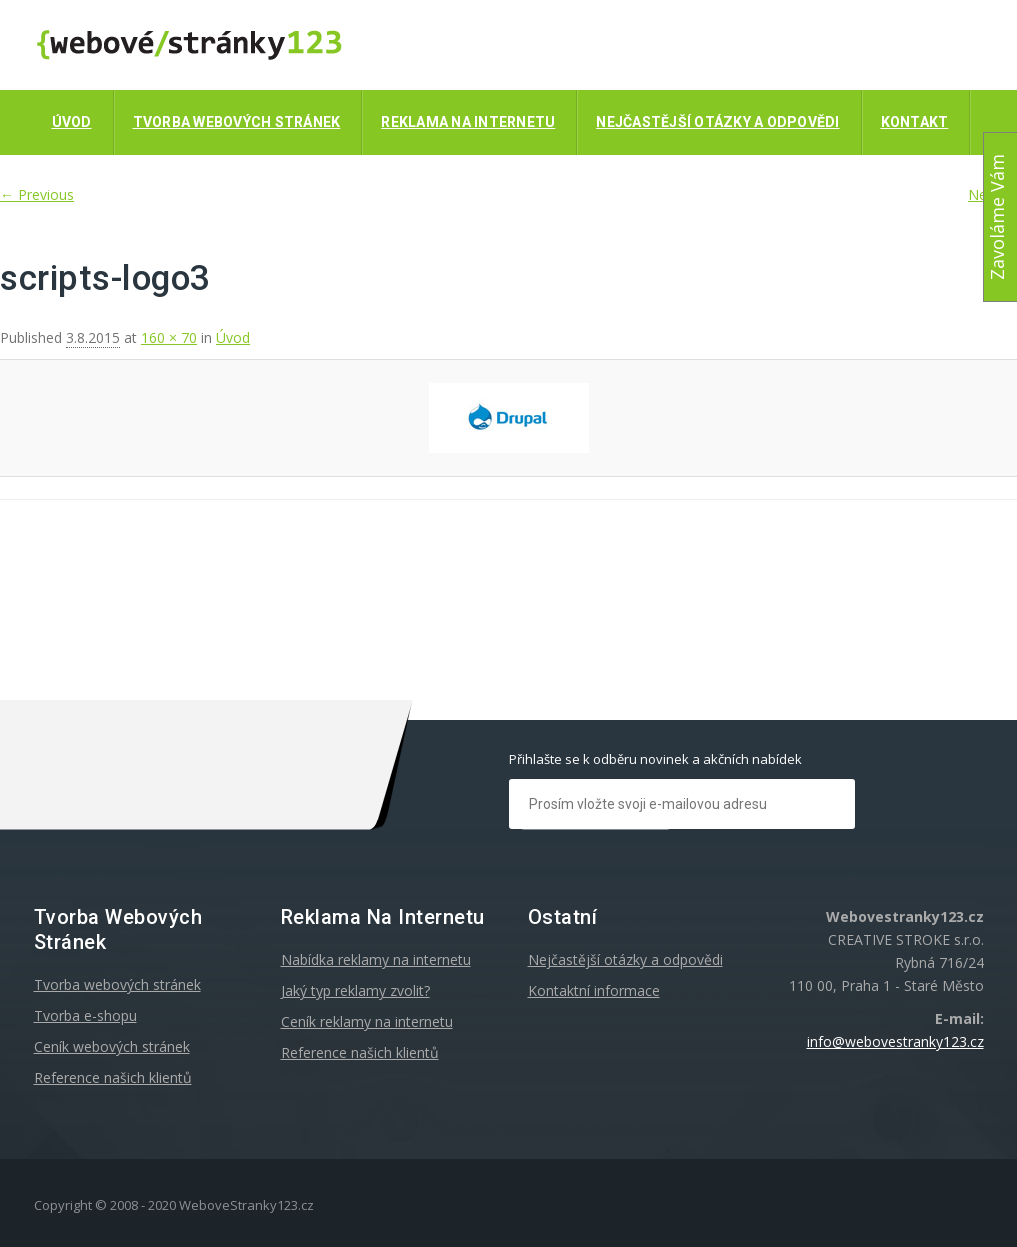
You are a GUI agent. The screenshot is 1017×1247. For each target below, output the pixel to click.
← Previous (37, 194)
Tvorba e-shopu (85, 1015)
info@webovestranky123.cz (895, 1041)
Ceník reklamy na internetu (367, 1021)
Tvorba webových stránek (237, 122)
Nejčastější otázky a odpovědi (717, 122)
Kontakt (915, 122)
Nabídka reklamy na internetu (376, 959)
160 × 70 (169, 337)
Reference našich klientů (113, 1077)
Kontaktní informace (594, 990)
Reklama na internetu (468, 122)
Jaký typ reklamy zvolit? (355, 990)
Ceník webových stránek (112, 1046)
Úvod (72, 122)
